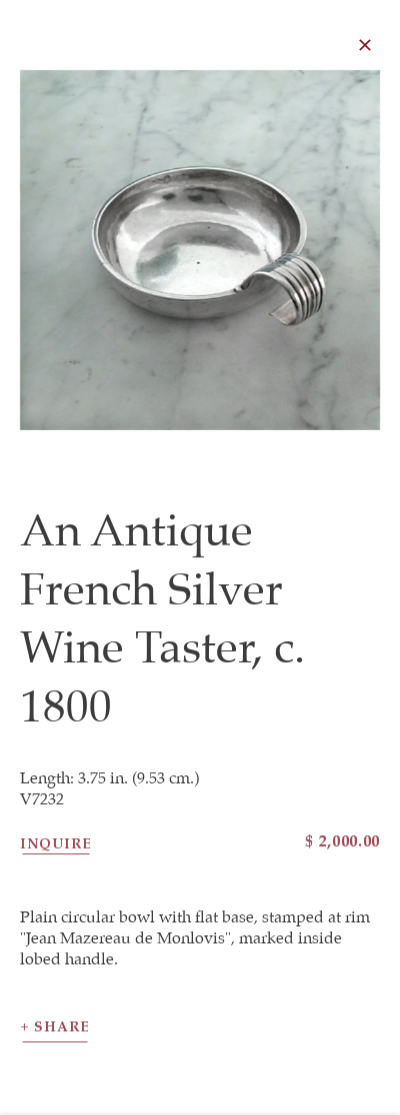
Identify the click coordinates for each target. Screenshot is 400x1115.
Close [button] (369, 45)
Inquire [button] (56, 848)
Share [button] (62, 1032)
